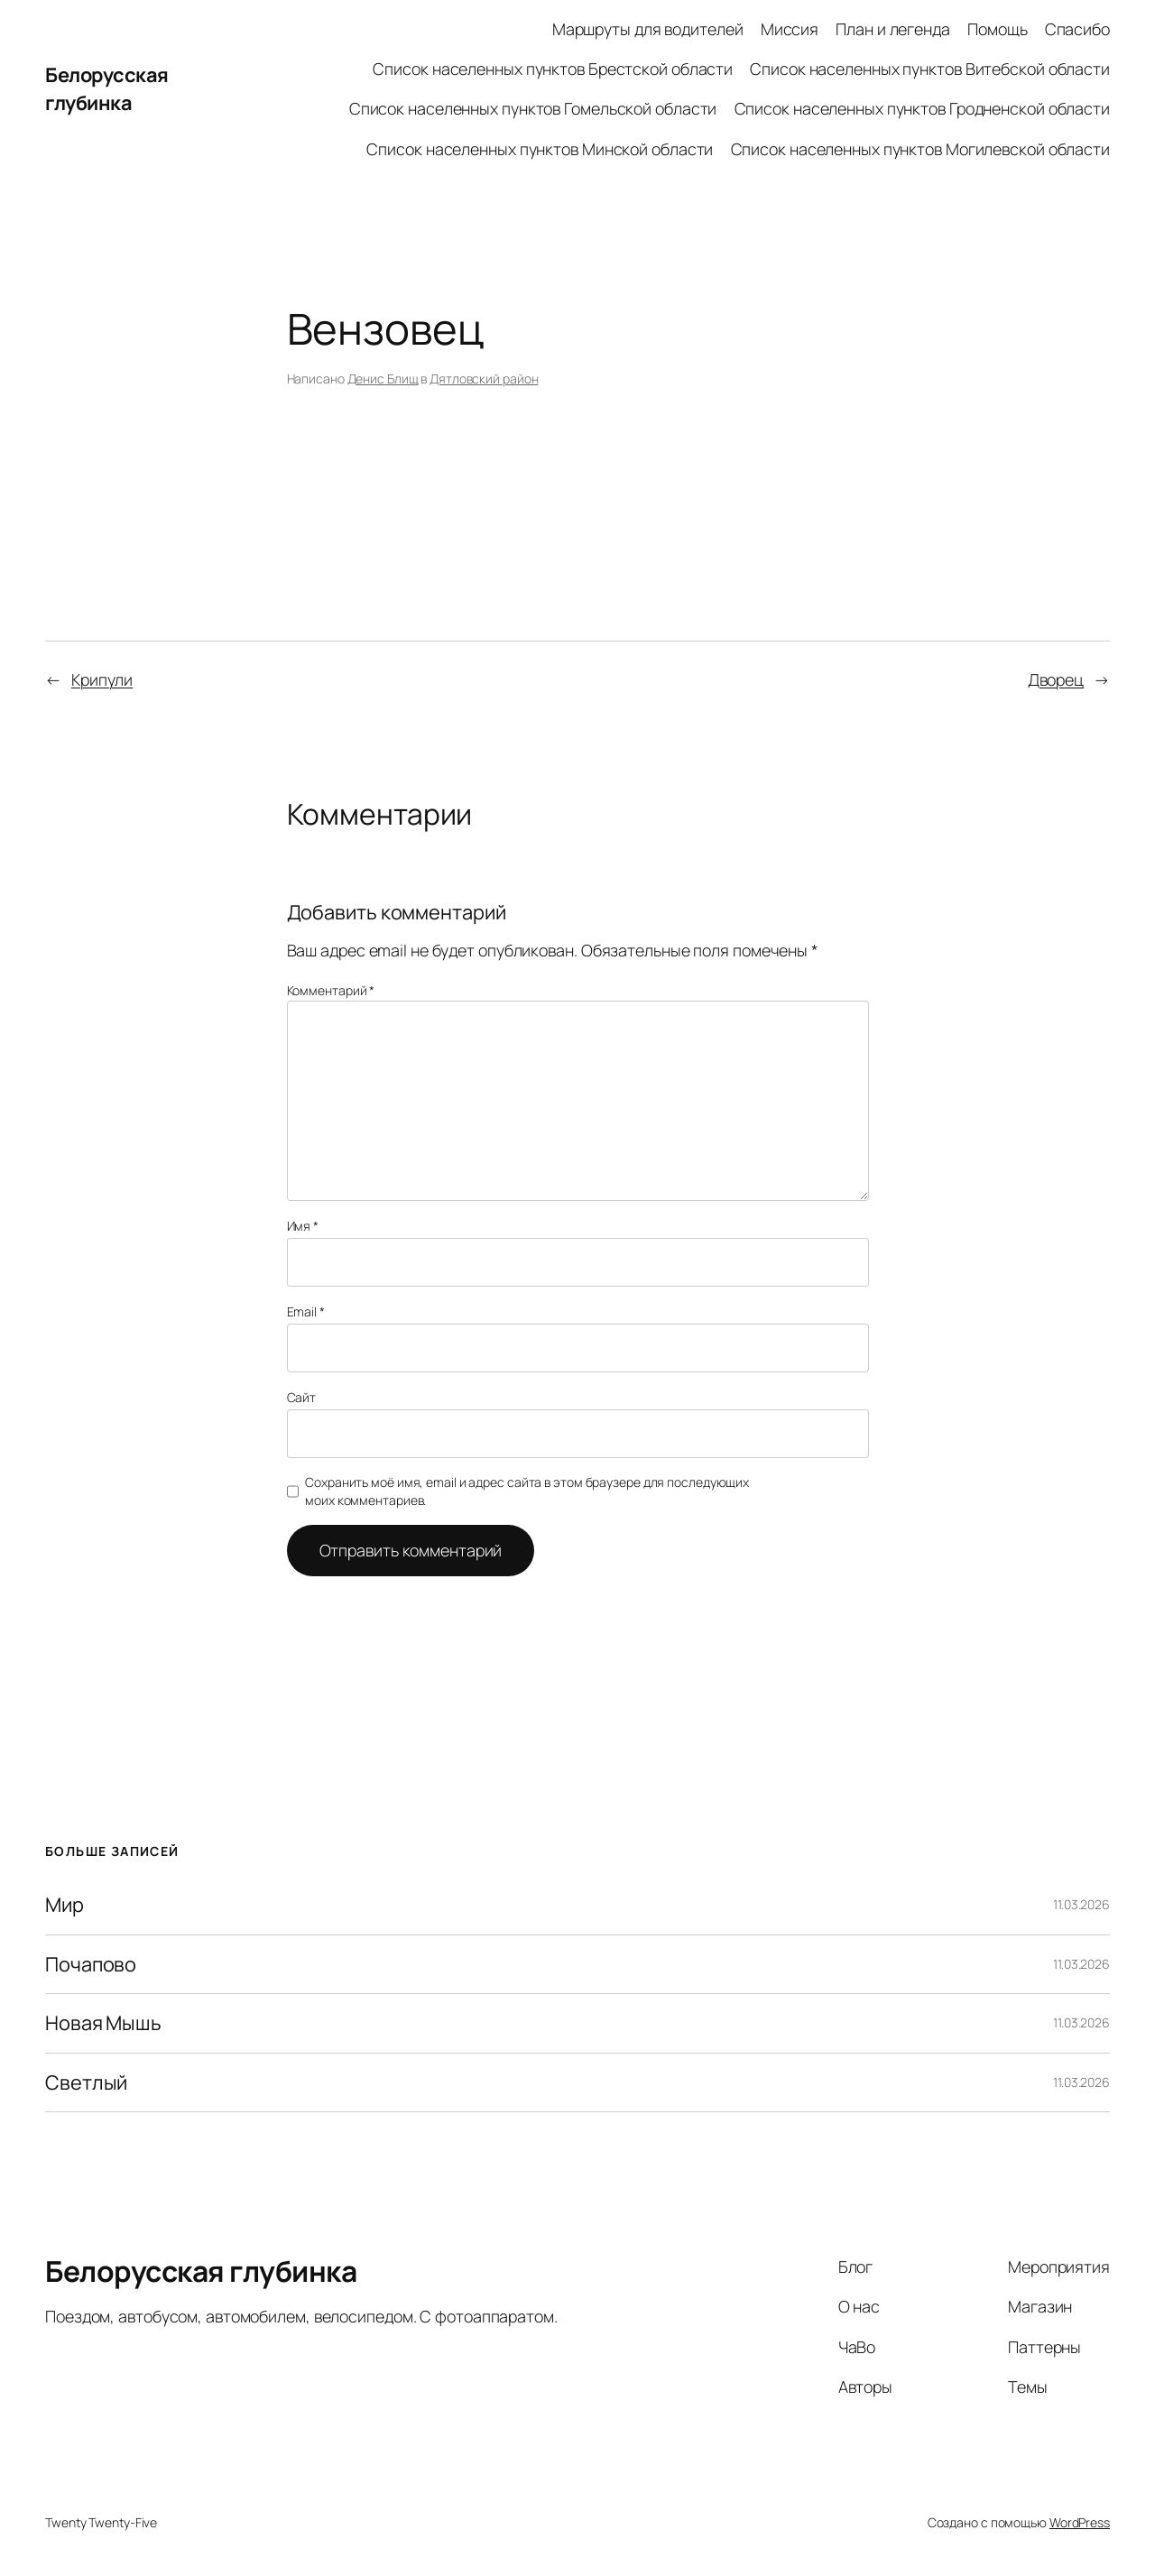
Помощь (997, 29)
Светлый (86, 2082)
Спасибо (1077, 29)
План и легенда (893, 29)
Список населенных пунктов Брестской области (553, 68)
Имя (303, 1225)
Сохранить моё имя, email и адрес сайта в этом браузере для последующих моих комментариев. (527, 1491)
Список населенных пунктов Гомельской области (533, 108)
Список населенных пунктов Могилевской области (921, 149)
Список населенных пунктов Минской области (539, 149)
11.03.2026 (1081, 1904)
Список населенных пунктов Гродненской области (923, 108)
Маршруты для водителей (648, 29)
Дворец (1056, 679)
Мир (64, 1905)
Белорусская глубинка (107, 88)
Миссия (789, 29)
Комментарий (331, 990)
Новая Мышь (103, 2023)
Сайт (302, 1397)
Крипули (102, 679)
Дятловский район (484, 378)
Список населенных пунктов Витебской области (930, 68)
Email (306, 1311)
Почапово (90, 1964)
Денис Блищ (383, 378)
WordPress (1079, 2522)
